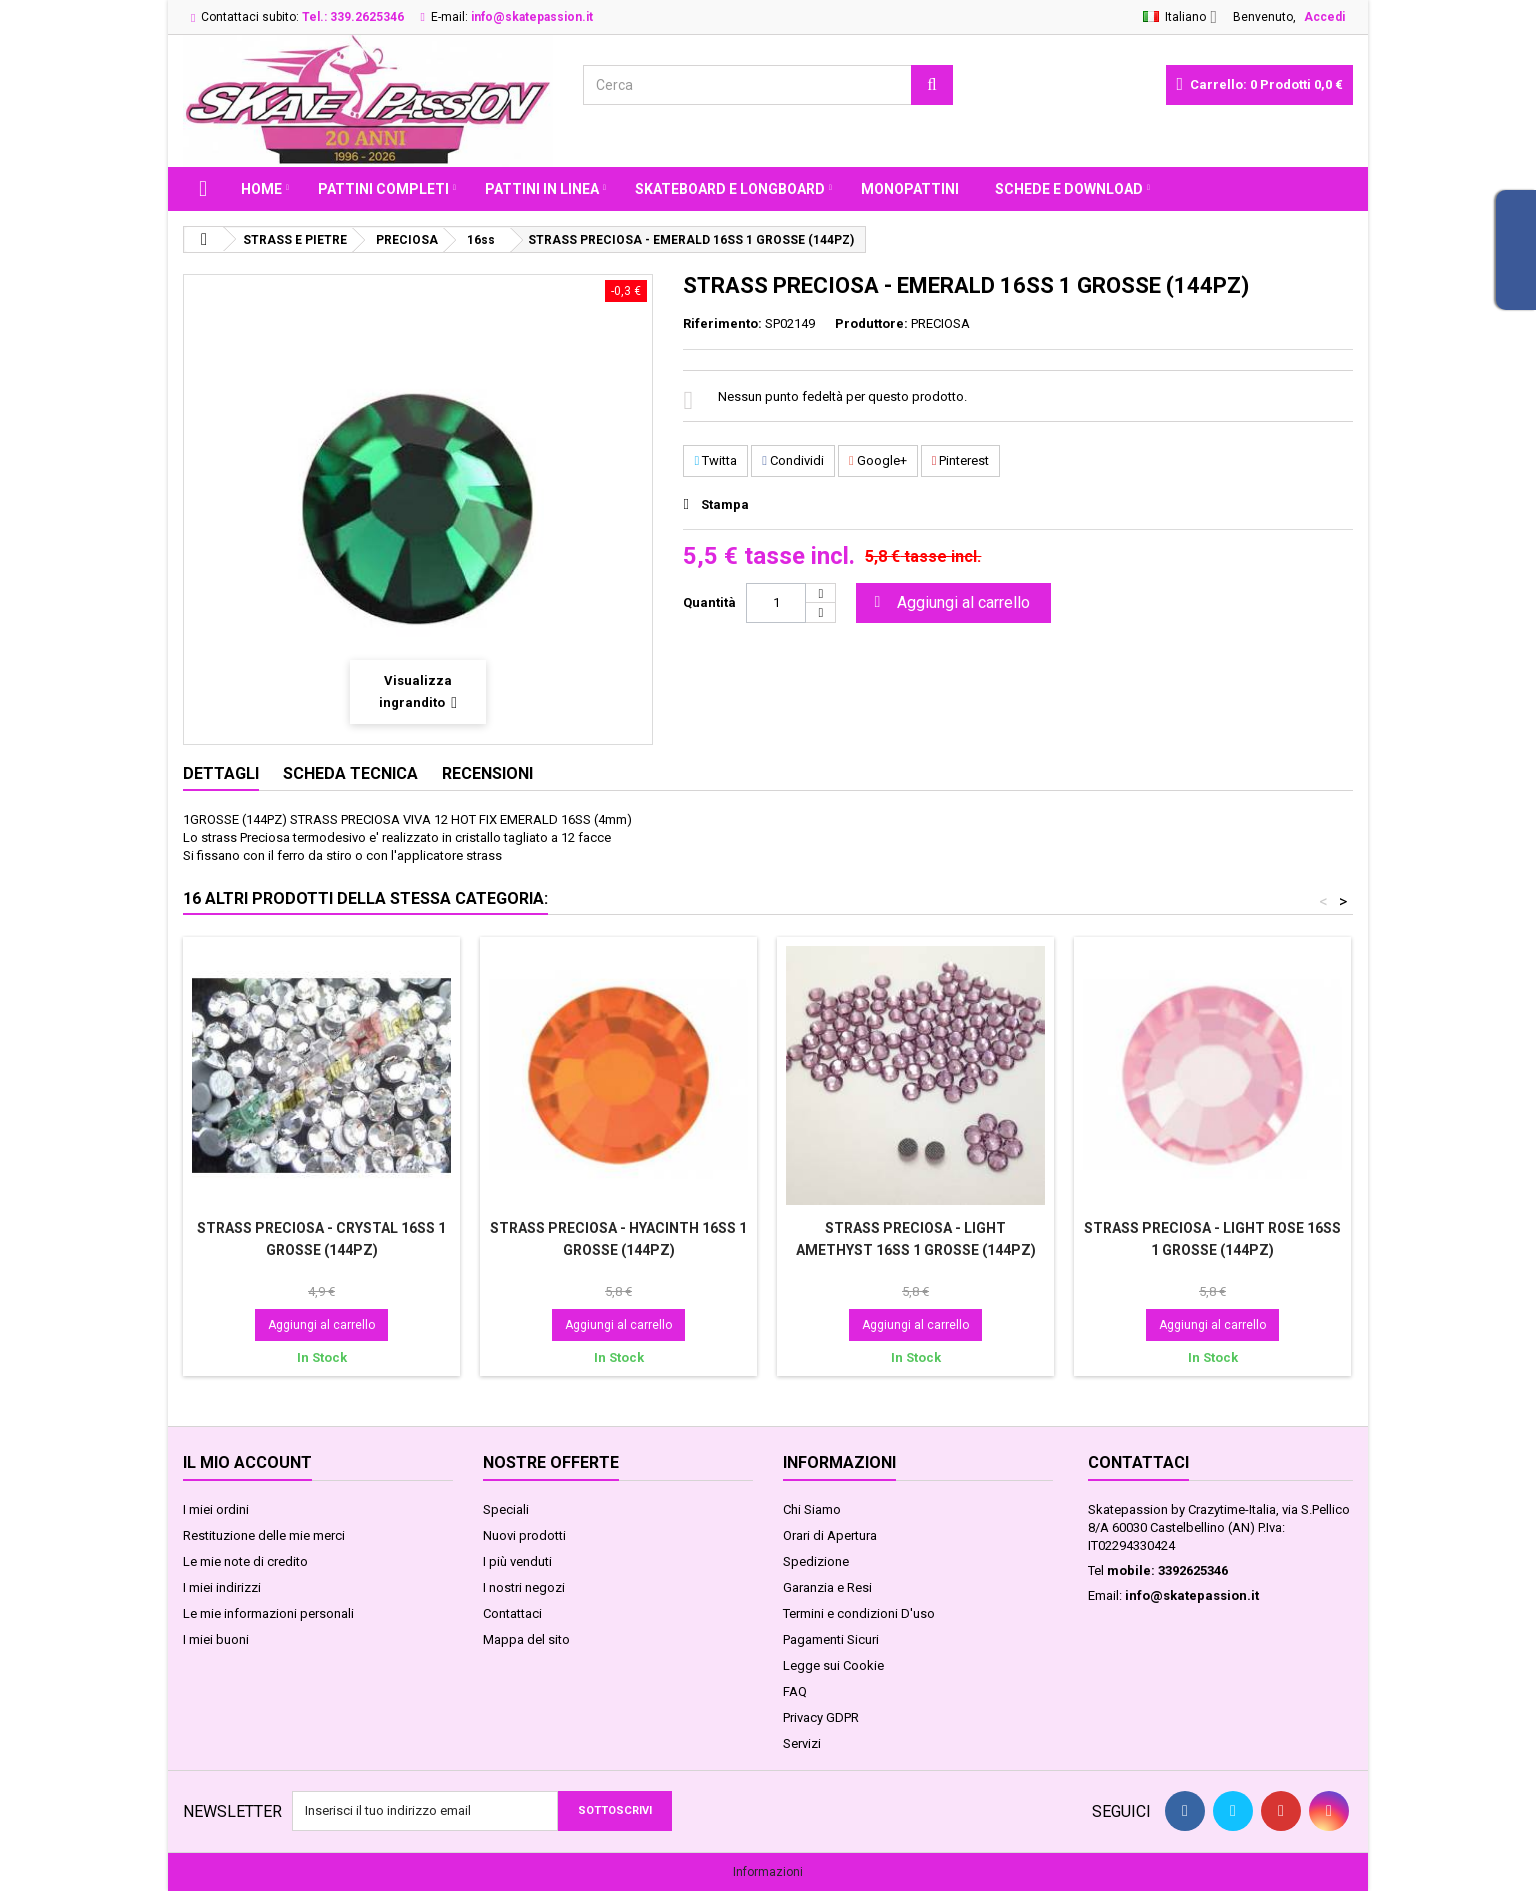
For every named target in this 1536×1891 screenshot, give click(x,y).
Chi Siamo (812, 1509)
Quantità (709, 602)
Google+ (878, 460)
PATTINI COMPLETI (383, 189)
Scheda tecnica (350, 773)
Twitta (715, 460)
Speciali (506, 1509)
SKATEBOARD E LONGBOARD (730, 189)
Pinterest (961, 460)
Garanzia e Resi (827, 1587)
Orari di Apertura (830, 1535)
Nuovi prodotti (524, 1535)
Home (261, 189)
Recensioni (487, 773)
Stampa (725, 504)
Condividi (793, 460)
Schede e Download (1069, 189)
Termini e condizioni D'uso (859, 1613)
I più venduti (517, 1561)
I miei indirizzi (222, 1587)
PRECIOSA (940, 323)
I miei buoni (216, 1639)
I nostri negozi (524, 1587)
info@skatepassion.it (1192, 1595)
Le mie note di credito (245, 1561)
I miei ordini (216, 1509)
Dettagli (221, 773)
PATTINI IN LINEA (542, 189)
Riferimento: (722, 323)
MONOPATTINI (910, 189)
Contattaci (512, 1613)
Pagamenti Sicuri (831, 1639)
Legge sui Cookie (833, 1665)
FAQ (795, 1691)
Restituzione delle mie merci (264, 1535)
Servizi (802, 1743)
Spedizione (816, 1561)
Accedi (1324, 17)
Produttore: (871, 323)
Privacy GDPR (821, 1717)
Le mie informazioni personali (268, 1613)
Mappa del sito (526, 1639)
